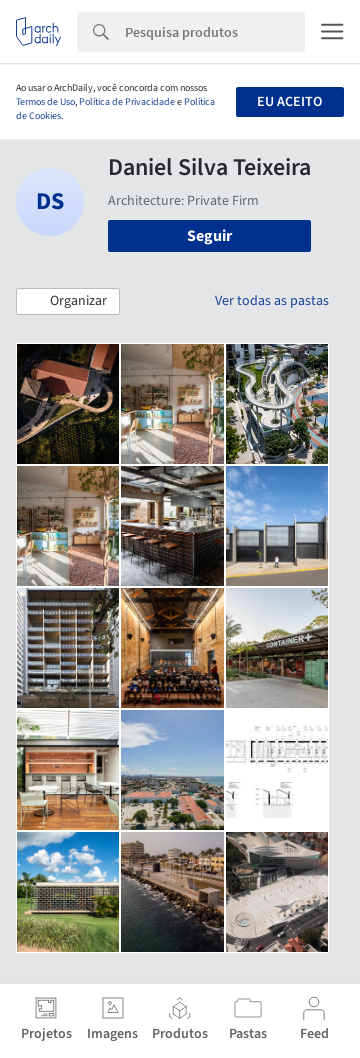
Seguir (209, 236)
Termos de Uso (45, 102)
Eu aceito (289, 102)
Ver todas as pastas (272, 301)
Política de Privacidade (127, 102)
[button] (68, 302)
